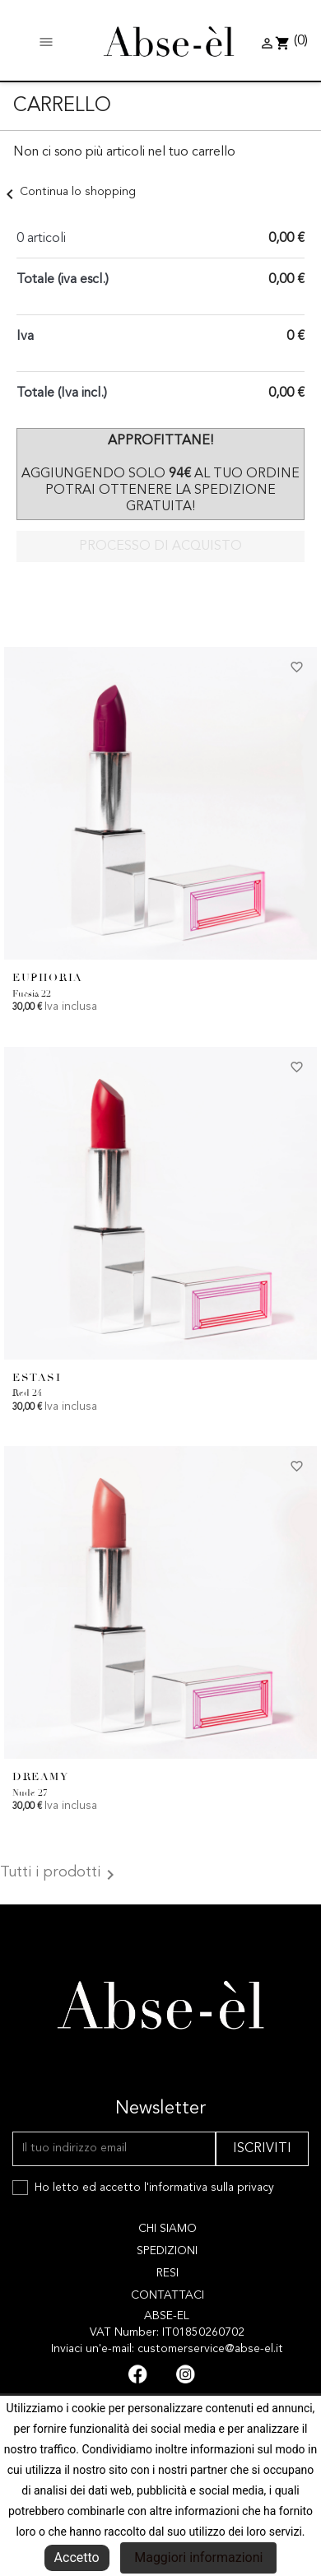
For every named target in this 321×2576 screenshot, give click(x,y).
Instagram (185, 2373)
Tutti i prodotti (60, 1875)
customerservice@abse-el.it (210, 2349)
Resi (167, 2273)
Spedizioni (167, 2251)
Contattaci (167, 2295)
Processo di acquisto (160, 546)
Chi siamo (167, 2228)
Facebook (137, 2373)
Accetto (77, 2557)
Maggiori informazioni (198, 2557)
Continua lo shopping (68, 192)
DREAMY (40, 1776)
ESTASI (37, 1377)
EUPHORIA (47, 977)
